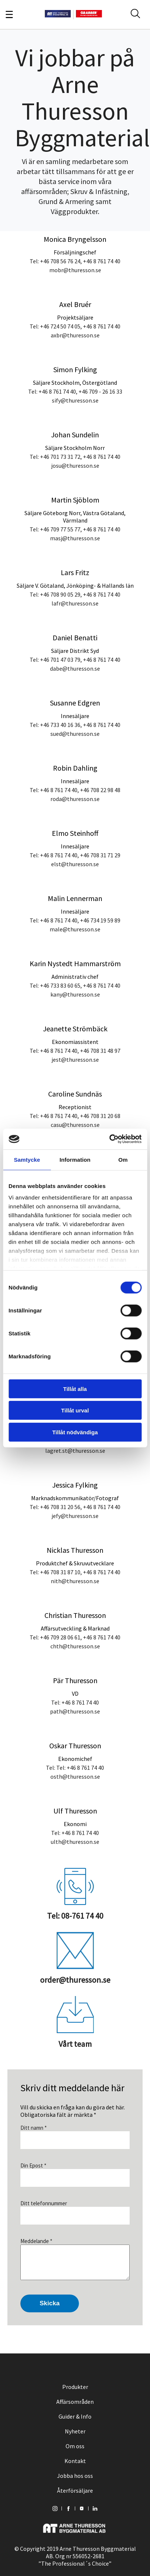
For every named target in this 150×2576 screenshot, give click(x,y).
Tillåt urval (75, 1410)
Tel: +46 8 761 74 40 (75, 1702)
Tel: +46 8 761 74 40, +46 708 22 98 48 (75, 790)
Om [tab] (123, 1159)
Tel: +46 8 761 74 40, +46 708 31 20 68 (75, 1116)
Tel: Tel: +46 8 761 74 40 (75, 1767)
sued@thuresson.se (75, 733)
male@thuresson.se (75, 929)
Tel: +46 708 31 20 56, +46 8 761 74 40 (75, 1507)
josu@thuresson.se (75, 465)
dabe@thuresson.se (75, 668)
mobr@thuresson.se (75, 270)
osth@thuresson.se (75, 1776)
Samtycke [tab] (27, 1159)
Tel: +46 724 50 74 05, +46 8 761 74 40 (75, 326)
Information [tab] (75, 1159)
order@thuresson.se (75, 1980)
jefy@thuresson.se (75, 1515)
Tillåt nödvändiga (75, 1432)
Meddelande (36, 2241)
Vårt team (75, 2044)
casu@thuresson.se (75, 1124)
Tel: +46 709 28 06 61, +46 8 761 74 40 (75, 1637)
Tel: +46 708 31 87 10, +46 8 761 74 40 (75, 1572)
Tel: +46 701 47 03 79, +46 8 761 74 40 (75, 659)
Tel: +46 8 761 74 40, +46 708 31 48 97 (75, 1050)
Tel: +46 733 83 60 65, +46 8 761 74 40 (75, 985)
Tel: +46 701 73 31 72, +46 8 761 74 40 (75, 456)
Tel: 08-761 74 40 (75, 1916)
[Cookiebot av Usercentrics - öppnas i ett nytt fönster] (109, 1139)
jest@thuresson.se (75, 1059)
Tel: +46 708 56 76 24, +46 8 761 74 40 (75, 261)
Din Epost (33, 2165)
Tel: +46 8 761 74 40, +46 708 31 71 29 (75, 855)
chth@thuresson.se (75, 1646)
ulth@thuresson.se (75, 1841)
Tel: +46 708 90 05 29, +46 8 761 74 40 (75, 594)
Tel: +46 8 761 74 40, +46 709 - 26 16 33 (75, 391)
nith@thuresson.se (75, 1581)
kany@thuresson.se (75, 994)
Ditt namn (33, 2127)
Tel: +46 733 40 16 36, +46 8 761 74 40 (75, 724)
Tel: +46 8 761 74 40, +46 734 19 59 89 (75, 920)
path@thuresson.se (75, 1711)
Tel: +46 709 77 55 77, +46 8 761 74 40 (75, 529)
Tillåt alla (75, 1388)
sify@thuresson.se (75, 400)
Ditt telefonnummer (43, 2203)
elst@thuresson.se (75, 864)
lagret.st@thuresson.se (75, 1450)
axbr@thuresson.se (75, 335)
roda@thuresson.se (75, 799)
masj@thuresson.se (75, 538)
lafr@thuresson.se (75, 603)
